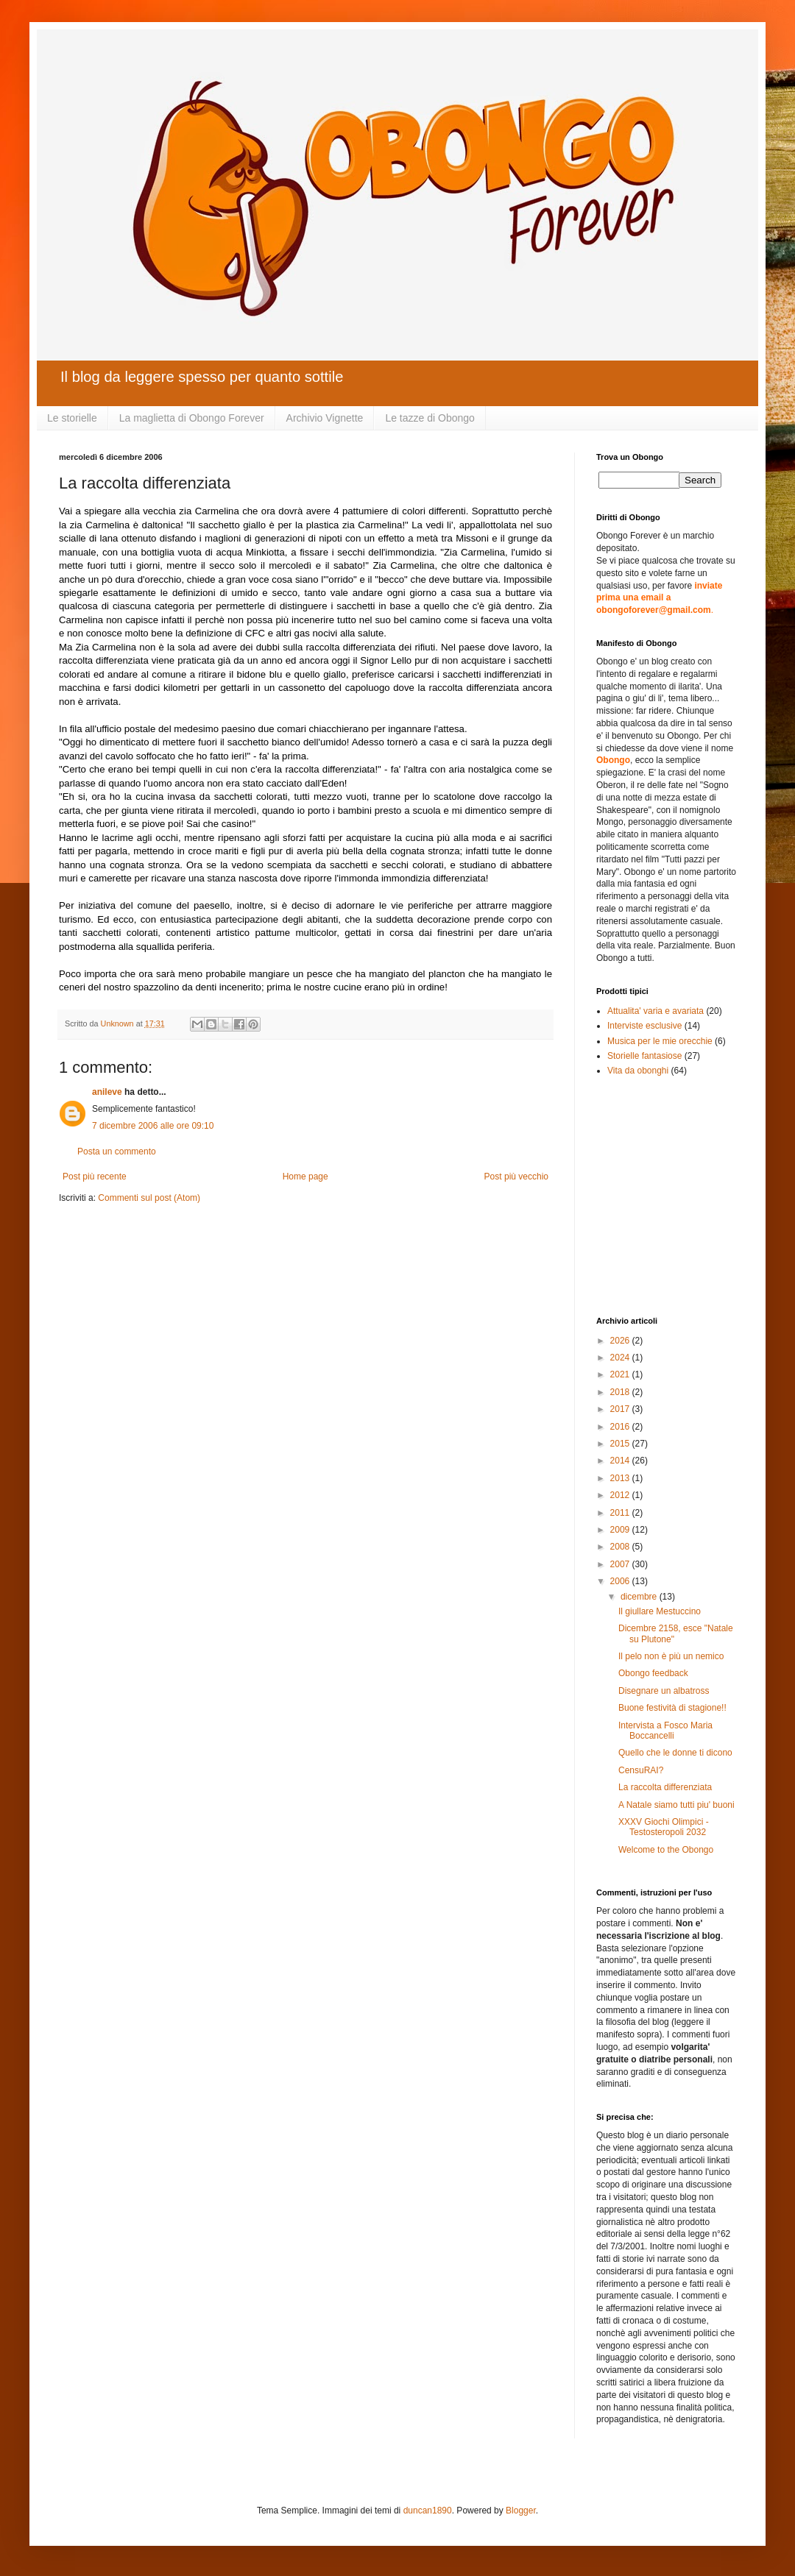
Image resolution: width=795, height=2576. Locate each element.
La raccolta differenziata (665, 1787)
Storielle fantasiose (644, 1056)
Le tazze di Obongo (429, 418)
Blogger (521, 2510)
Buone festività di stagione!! (672, 1708)
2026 (621, 1340)
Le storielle (72, 418)
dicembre (640, 1597)
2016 (621, 1427)
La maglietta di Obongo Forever (191, 418)
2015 (621, 1443)
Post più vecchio (516, 1176)
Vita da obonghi (637, 1070)
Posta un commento (116, 1151)
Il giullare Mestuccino (659, 1611)
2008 (621, 1546)
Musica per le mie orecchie (660, 1041)
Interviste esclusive (644, 1026)
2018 (621, 1392)
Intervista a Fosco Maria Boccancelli (665, 1730)
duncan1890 (427, 2510)
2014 (621, 1460)
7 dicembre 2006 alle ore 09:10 (152, 1126)
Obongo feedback (653, 1673)
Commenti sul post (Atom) (149, 1198)
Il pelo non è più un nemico (671, 1656)
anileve (107, 1092)
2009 (621, 1530)
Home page (305, 1176)
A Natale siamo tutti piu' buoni (676, 1805)
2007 (621, 1564)
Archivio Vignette (325, 418)
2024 (621, 1357)
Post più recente (95, 1176)
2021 (621, 1374)
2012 (621, 1495)
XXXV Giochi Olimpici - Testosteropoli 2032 (663, 1827)
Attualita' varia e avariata (655, 1011)
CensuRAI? (640, 1770)
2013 (621, 1478)
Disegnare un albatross (663, 1691)
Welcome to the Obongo (665, 1850)
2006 (621, 1581)
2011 (621, 1513)
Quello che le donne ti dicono (675, 1753)
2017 (621, 1409)
